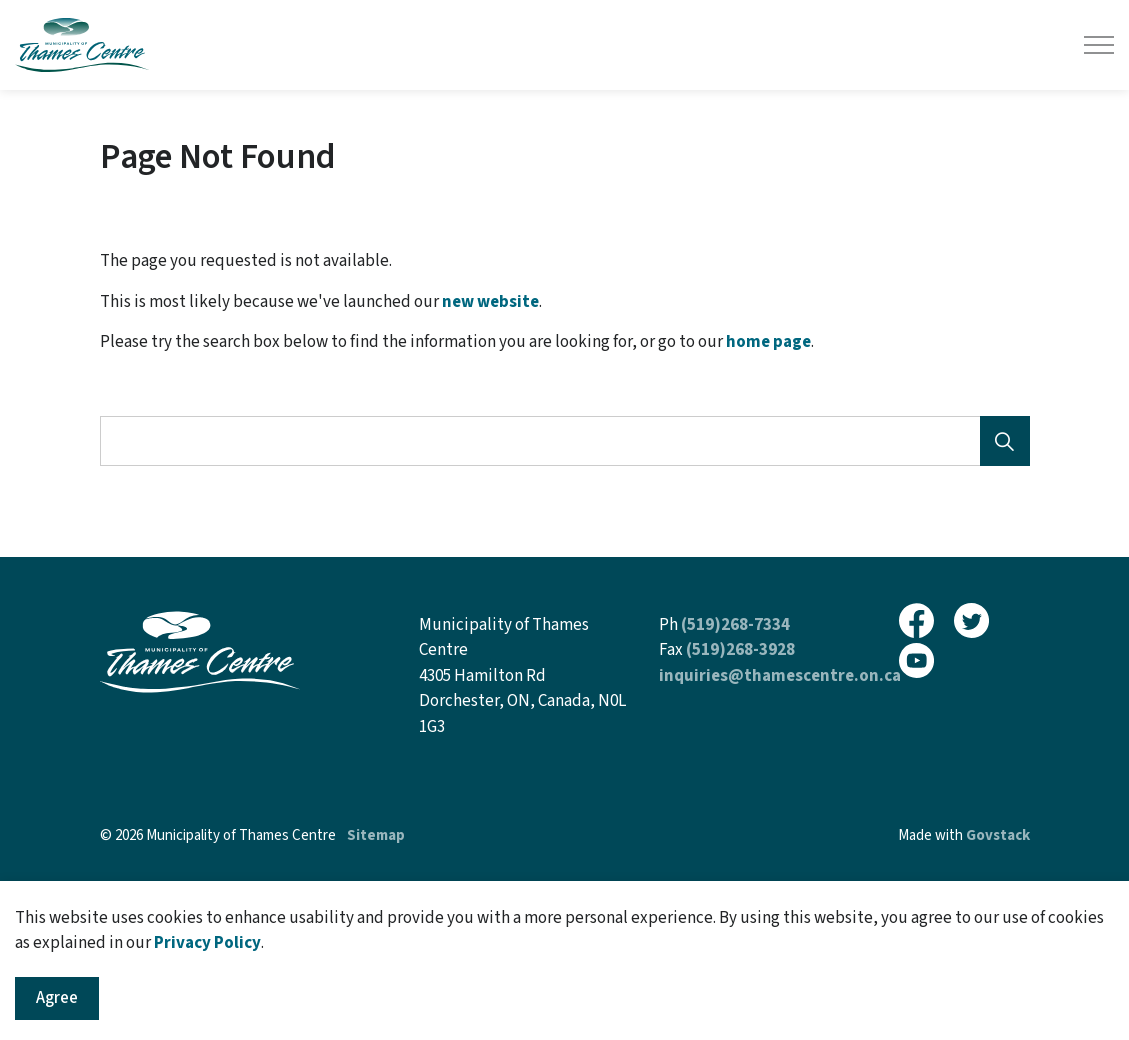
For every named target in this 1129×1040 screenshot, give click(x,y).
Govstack (998, 835)
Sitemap (376, 835)
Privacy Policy (207, 1001)
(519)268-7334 (735, 625)
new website (490, 302)
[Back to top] (565, 920)
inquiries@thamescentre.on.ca (780, 676)
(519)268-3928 (740, 650)
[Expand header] (1099, 45)
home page (768, 342)
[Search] (1005, 441)
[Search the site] (565, 441)
